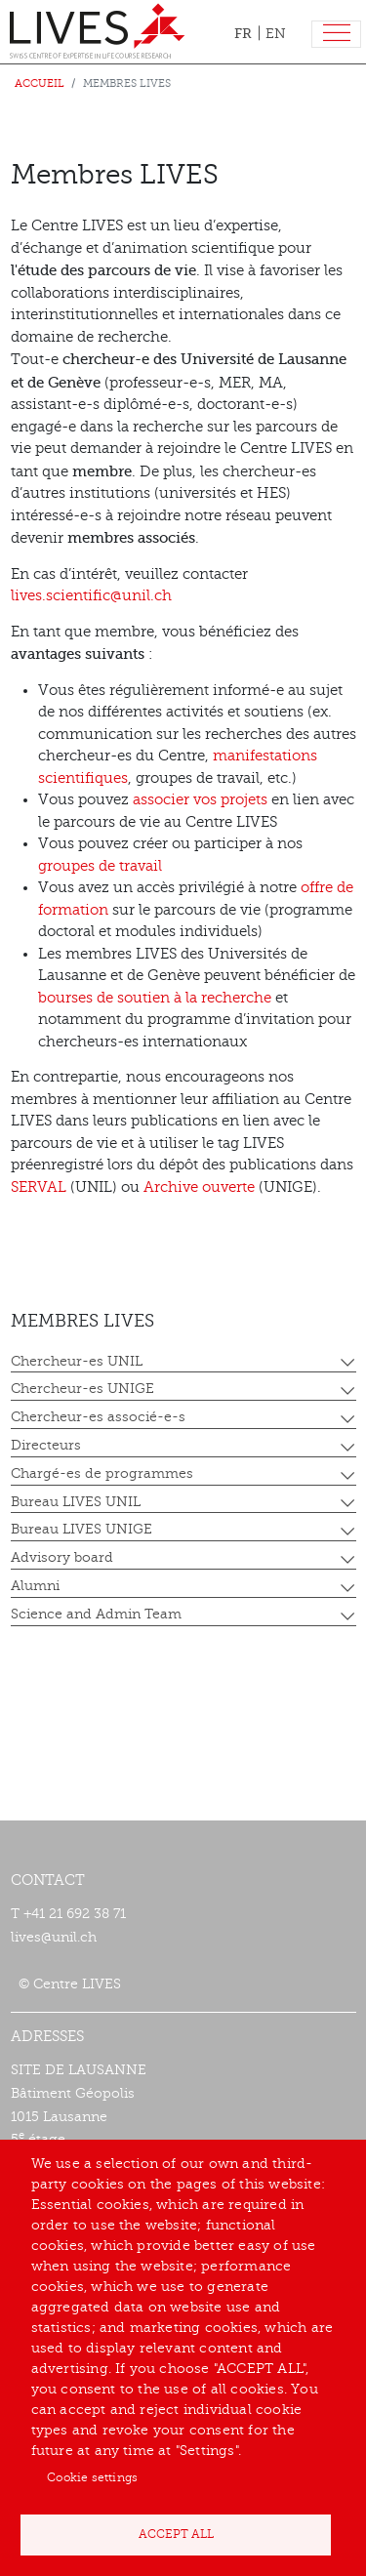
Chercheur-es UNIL (76, 1361)
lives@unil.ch (54, 1937)
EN (275, 33)
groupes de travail (100, 866)
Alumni (35, 1585)
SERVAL (40, 1187)
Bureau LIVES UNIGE (81, 1529)
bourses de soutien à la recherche (154, 998)
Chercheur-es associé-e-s (98, 1417)
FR (243, 33)
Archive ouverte (199, 1187)
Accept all (176, 2534)
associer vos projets (200, 800)
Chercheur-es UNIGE (82, 1388)
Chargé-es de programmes (102, 1473)
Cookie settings (92, 2477)
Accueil (39, 83)
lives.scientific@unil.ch (91, 596)
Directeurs (46, 1445)
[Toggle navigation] (336, 34)
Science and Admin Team (96, 1614)
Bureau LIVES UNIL (76, 1501)
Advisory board (62, 1557)
